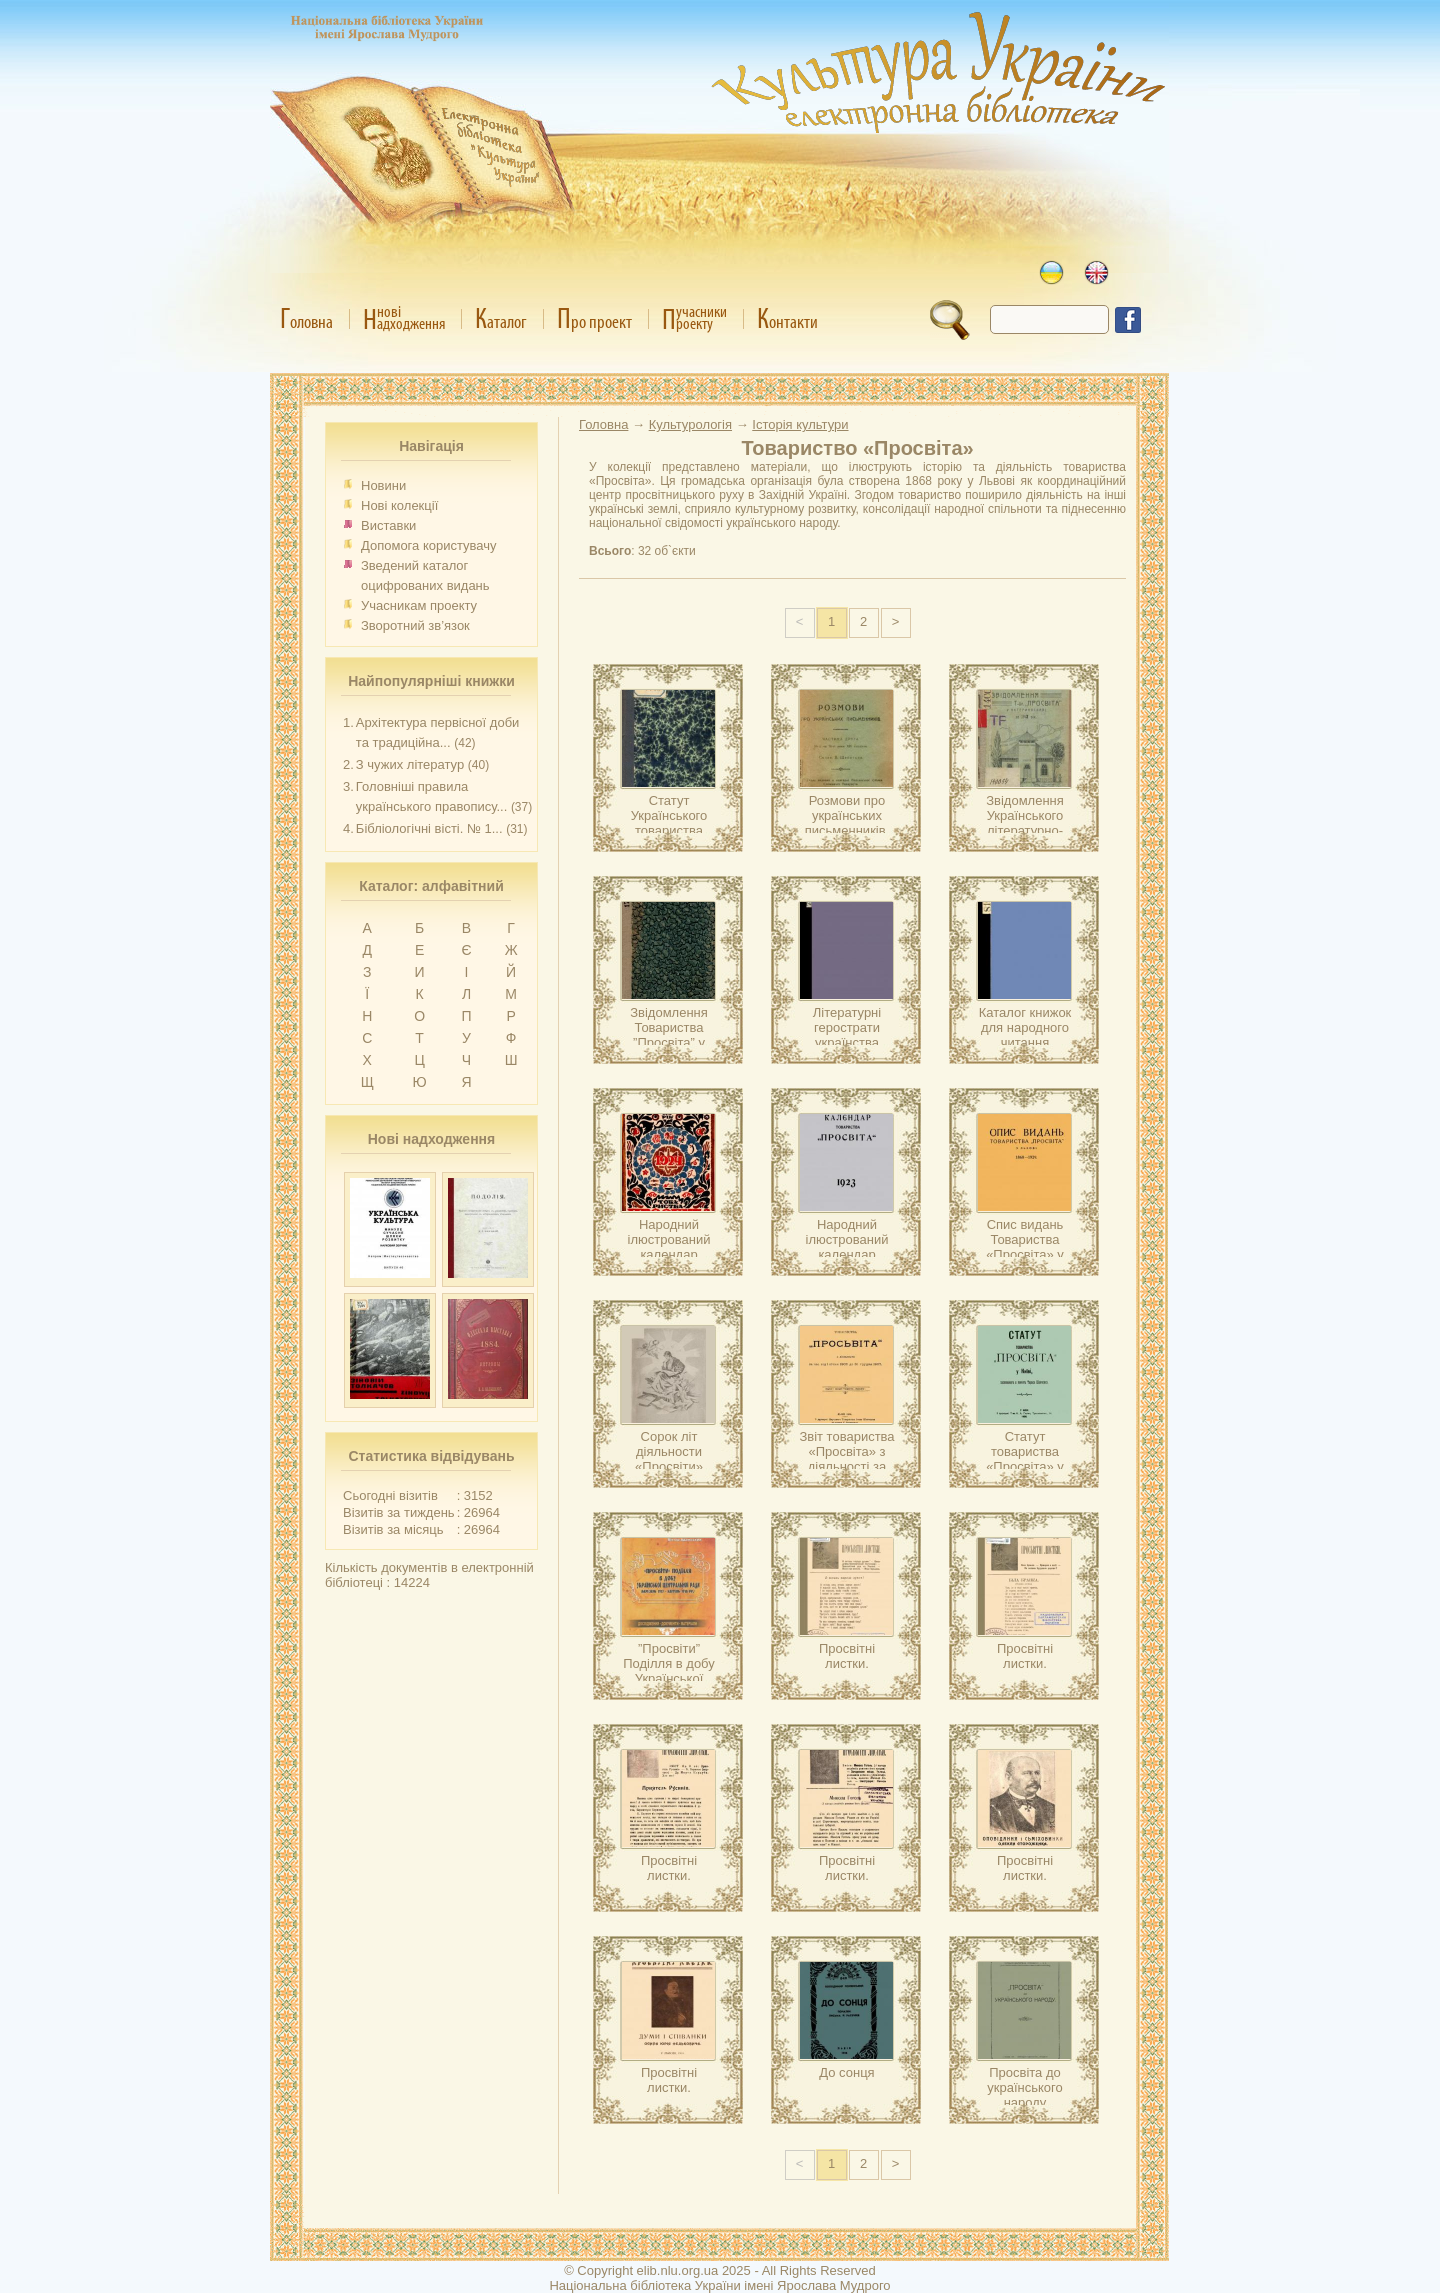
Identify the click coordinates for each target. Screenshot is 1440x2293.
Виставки (388, 525)
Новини (383, 485)
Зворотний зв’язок (415, 625)
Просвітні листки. (847, 1656)
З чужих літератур (410, 764)
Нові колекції (399, 505)
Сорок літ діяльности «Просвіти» (669, 1451)
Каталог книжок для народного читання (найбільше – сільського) (1025, 1042)
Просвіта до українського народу (1024, 2087)
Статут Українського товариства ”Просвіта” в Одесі (669, 830)
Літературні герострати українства (847, 1027)
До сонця (846, 2072)
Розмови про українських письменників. (847, 815)
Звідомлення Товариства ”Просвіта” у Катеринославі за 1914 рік (669, 1042)
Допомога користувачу (429, 545)
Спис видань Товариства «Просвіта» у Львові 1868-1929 (1025, 1254)
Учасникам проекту (419, 605)
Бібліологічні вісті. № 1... (429, 828)
